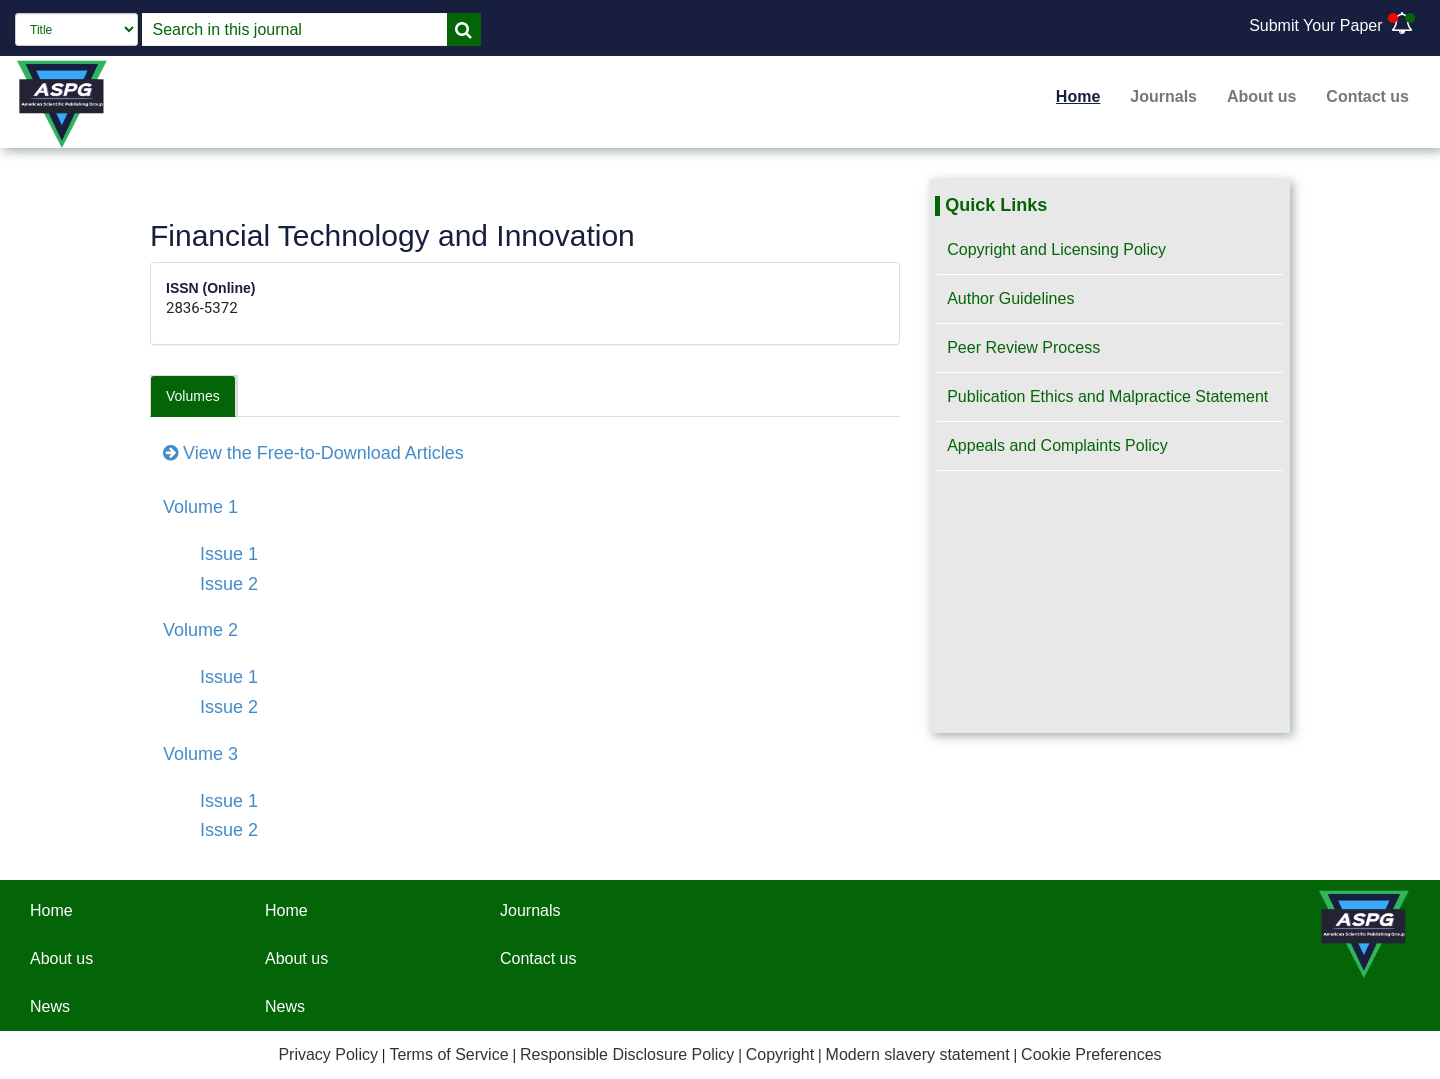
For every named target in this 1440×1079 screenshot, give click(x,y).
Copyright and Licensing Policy (1056, 249)
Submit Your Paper (1315, 25)
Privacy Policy (328, 1054)
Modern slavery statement (918, 1054)
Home (1078, 96)
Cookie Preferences (1091, 1054)
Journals (1163, 96)
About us (1261, 96)
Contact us (1367, 96)
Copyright (780, 1054)
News (50, 1006)
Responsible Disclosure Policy (627, 1054)
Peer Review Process (1023, 347)
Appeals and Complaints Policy (1057, 445)
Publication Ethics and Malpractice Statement (1107, 396)
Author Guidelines (1010, 298)
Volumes (193, 396)
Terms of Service (448, 1054)
